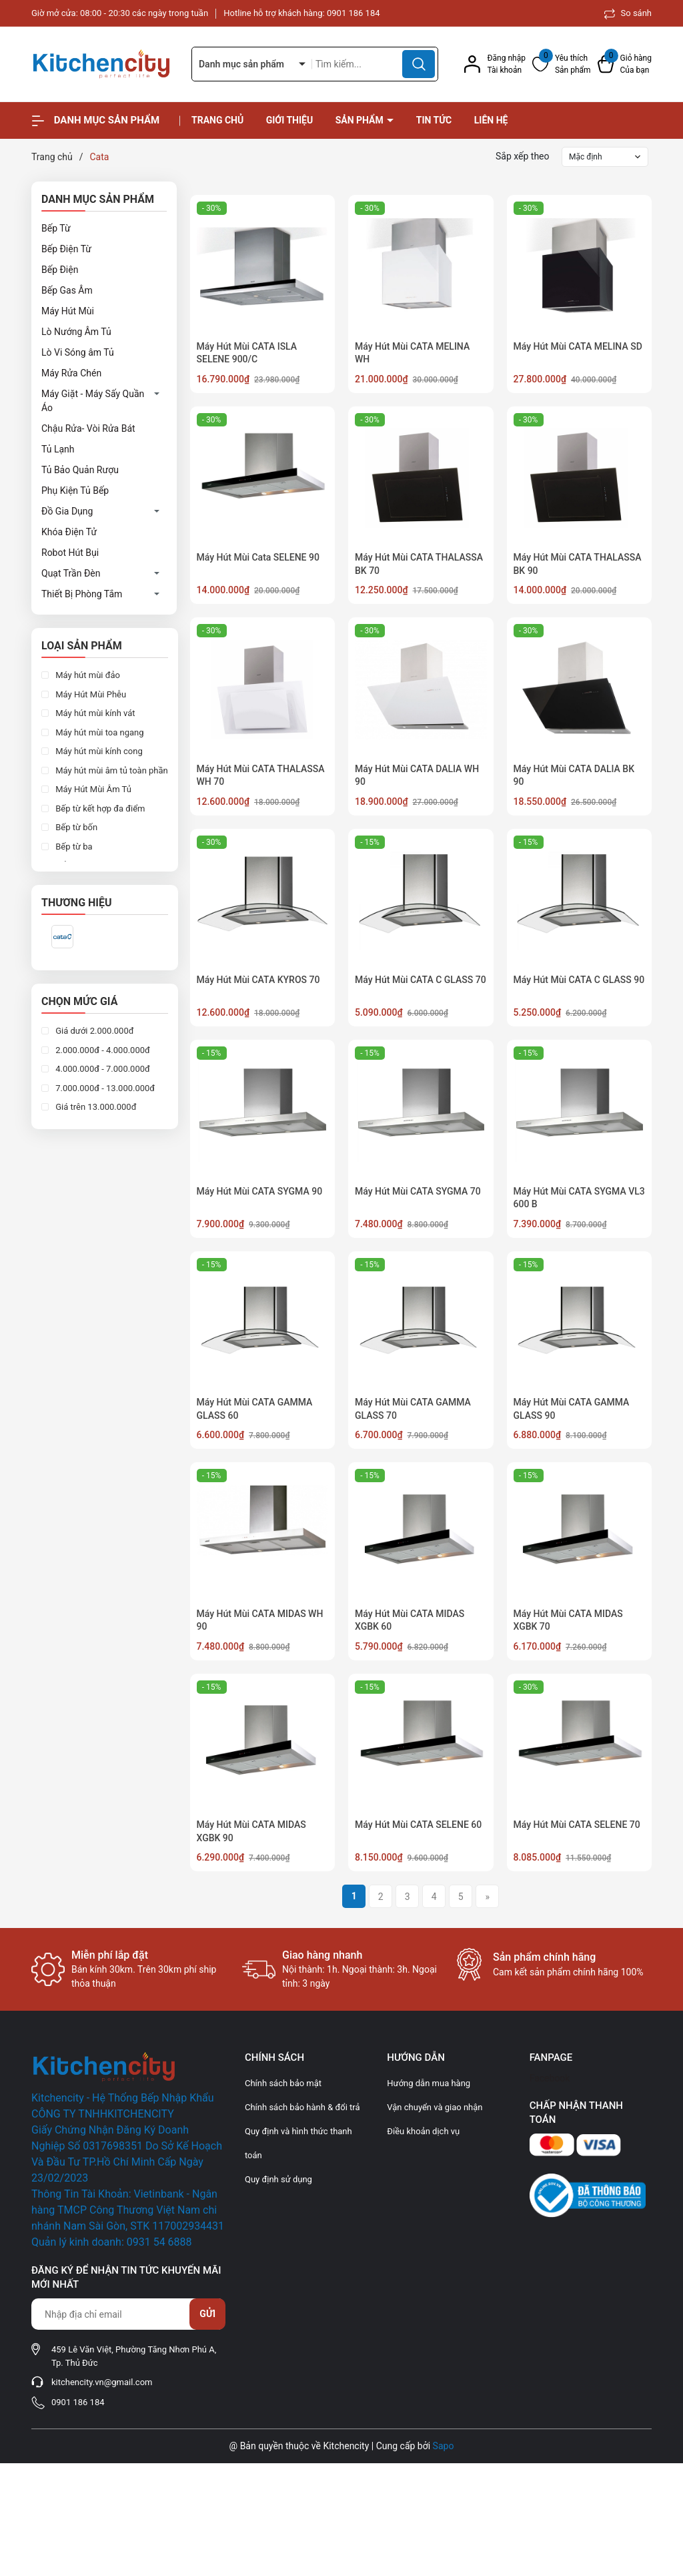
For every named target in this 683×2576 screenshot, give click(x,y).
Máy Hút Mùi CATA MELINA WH (412, 353)
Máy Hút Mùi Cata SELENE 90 (258, 557)
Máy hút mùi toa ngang (98, 732)
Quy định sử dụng (278, 2179)
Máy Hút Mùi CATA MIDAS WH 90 (260, 1620)
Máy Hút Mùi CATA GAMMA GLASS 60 (255, 1409)
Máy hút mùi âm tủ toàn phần (110, 770)
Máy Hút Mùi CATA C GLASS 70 (420, 979)
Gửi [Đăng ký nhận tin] (207, 2313)
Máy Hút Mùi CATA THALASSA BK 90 (578, 564)
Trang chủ (217, 120)
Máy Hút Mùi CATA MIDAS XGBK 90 (251, 1831)
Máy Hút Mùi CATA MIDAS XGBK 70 (568, 1620)
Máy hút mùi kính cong (98, 751)
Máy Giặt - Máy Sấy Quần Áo (92, 400)
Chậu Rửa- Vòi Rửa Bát (88, 428)
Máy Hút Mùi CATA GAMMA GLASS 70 (413, 1409)
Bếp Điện (59, 269)
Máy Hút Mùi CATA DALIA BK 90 (574, 775)
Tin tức (434, 120)
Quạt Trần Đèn (70, 573)
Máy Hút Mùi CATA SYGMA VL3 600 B (579, 1198)
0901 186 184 (353, 13)
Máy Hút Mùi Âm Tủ (92, 789)
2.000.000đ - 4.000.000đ (101, 1050)
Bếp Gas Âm (67, 290)
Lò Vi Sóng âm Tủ (77, 352)
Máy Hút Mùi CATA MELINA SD (578, 346)
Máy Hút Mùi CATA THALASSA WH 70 (261, 775)
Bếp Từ (56, 228)
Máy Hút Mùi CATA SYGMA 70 (418, 1191)
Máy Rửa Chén (71, 373)
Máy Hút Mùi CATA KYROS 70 (258, 979)
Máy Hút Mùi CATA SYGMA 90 (260, 1191)
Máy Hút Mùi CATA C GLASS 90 (579, 979)
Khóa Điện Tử (69, 532)
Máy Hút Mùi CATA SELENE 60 (418, 1824)
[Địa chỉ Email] (128, 2314)
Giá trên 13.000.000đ (94, 1107)
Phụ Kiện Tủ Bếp (75, 490)
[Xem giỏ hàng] (625, 64)
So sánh (628, 13)
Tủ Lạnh (58, 449)
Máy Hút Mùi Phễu (89, 694)
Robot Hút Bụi (70, 552)
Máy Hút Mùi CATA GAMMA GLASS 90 (572, 1409)
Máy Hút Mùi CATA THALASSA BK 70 (419, 564)
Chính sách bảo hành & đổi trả (302, 2107)
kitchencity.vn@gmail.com (101, 2382)
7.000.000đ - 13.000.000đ (104, 1088)
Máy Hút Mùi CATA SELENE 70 (577, 1824)
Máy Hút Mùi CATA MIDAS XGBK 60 (409, 1620)
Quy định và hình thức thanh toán (298, 2143)
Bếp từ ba (73, 847)
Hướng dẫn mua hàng (428, 2083)
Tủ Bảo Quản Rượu (80, 469)
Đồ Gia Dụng (67, 511)
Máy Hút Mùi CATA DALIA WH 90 (417, 775)
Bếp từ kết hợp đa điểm (99, 808)
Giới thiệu (289, 120)
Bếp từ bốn (75, 827)
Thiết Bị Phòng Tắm (81, 594)
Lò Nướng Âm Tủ (76, 331)
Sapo (443, 2446)
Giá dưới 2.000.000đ (93, 1031)
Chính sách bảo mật (283, 2083)
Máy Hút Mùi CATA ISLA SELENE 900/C (247, 353)
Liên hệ (491, 120)
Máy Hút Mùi (67, 311)
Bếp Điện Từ (66, 249)
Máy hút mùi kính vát (94, 713)
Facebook (550, 2078)
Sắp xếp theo (523, 156)
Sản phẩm (360, 120)
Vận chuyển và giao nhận (434, 2107)
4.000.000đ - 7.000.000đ (101, 1069)
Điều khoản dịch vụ (423, 2131)
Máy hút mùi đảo (86, 675)
